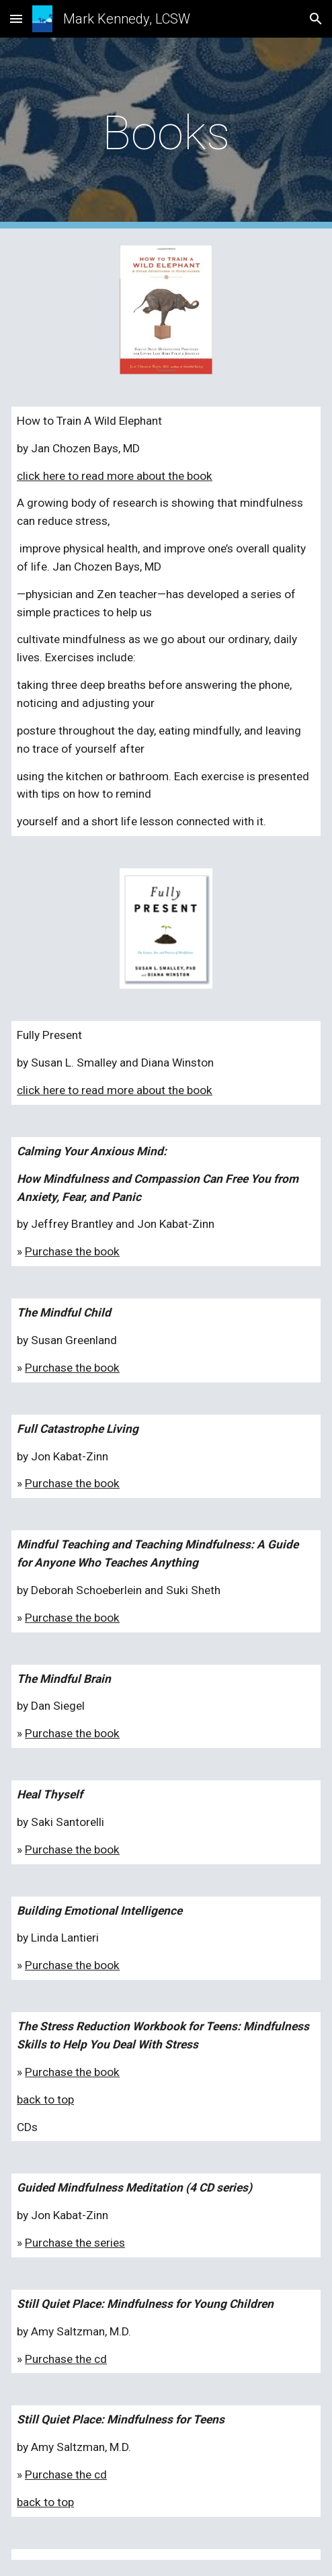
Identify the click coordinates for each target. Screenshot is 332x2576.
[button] (16, 18)
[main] (166, 133)
